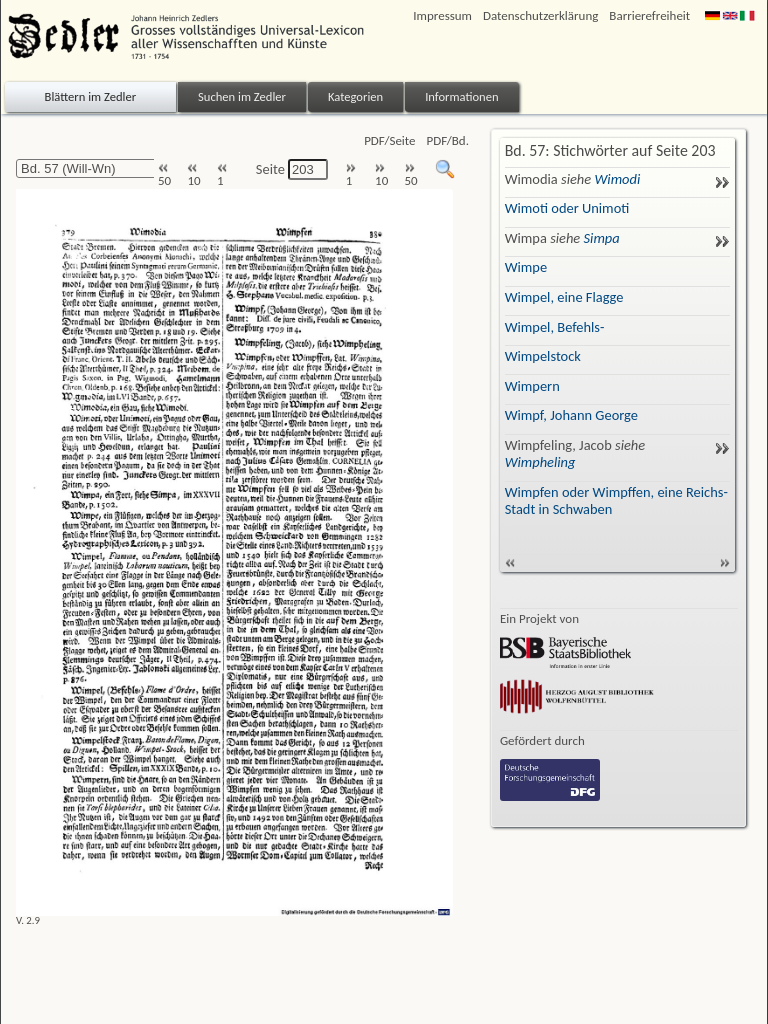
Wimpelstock (543, 356)
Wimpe (526, 267)
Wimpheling (540, 462)
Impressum (442, 15)
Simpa (602, 238)
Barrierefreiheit (649, 15)
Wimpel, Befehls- (555, 327)
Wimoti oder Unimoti (567, 208)
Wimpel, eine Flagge (564, 297)
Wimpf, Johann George (571, 415)
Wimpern (532, 386)
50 (164, 175)
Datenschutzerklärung (540, 15)
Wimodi (617, 179)
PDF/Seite (389, 140)
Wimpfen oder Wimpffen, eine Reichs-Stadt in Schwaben (616, 500)
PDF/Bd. (448, 140)
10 (193, 175)
